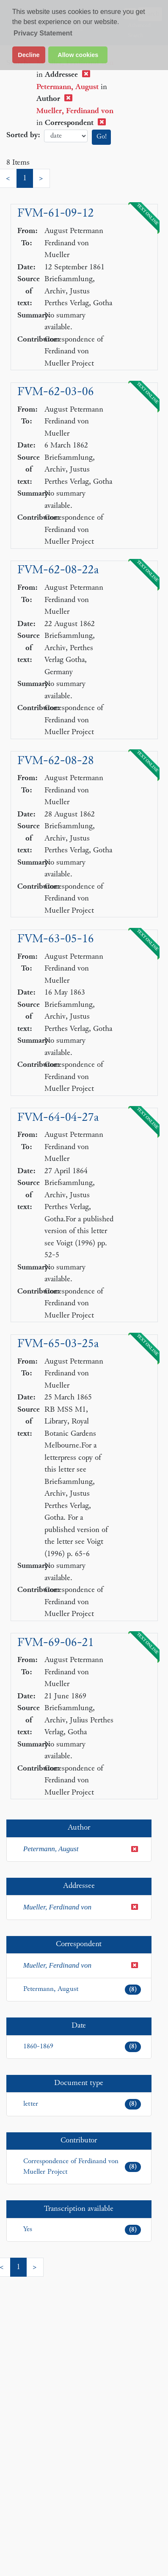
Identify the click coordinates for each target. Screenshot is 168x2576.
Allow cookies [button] (78, 55)
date (66, 136)
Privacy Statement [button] (43, 33)
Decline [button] (28, 55)
